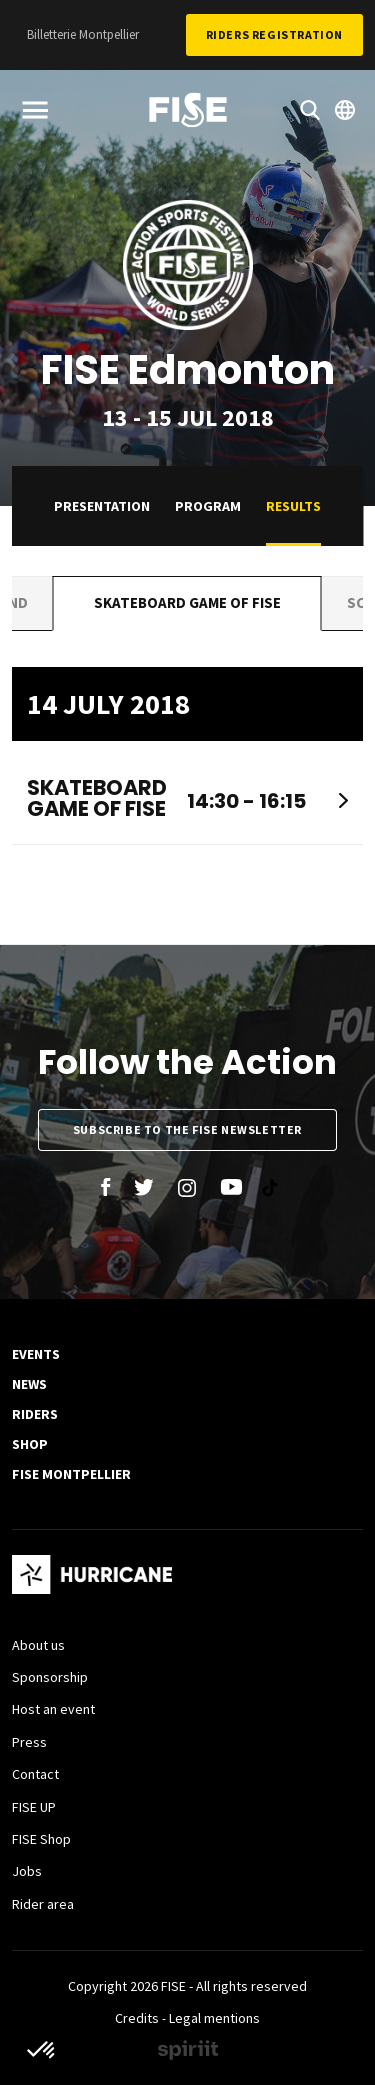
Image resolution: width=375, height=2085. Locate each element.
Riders (35, 1414)
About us (38, 1645)
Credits (137, 2018)
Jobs (27, 1871)
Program (208, 506)
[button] (42, 2051)
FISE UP (34, 1807)
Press (29, 1742)
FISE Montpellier (71, 1474)
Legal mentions (214, 2018)
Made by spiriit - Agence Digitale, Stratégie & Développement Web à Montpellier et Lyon (188, 2050)
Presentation (102, 506)
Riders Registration (274, 34)
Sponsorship (50, 1677)
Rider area (43, 1904)
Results (293, 506)
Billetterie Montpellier (83, 34)
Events (36, 1354)
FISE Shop (41, 1839)
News (29, 1384)
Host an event (53, 1709)
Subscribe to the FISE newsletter (187, 1129)
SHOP (30, 1444)
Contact (35, 1774)
